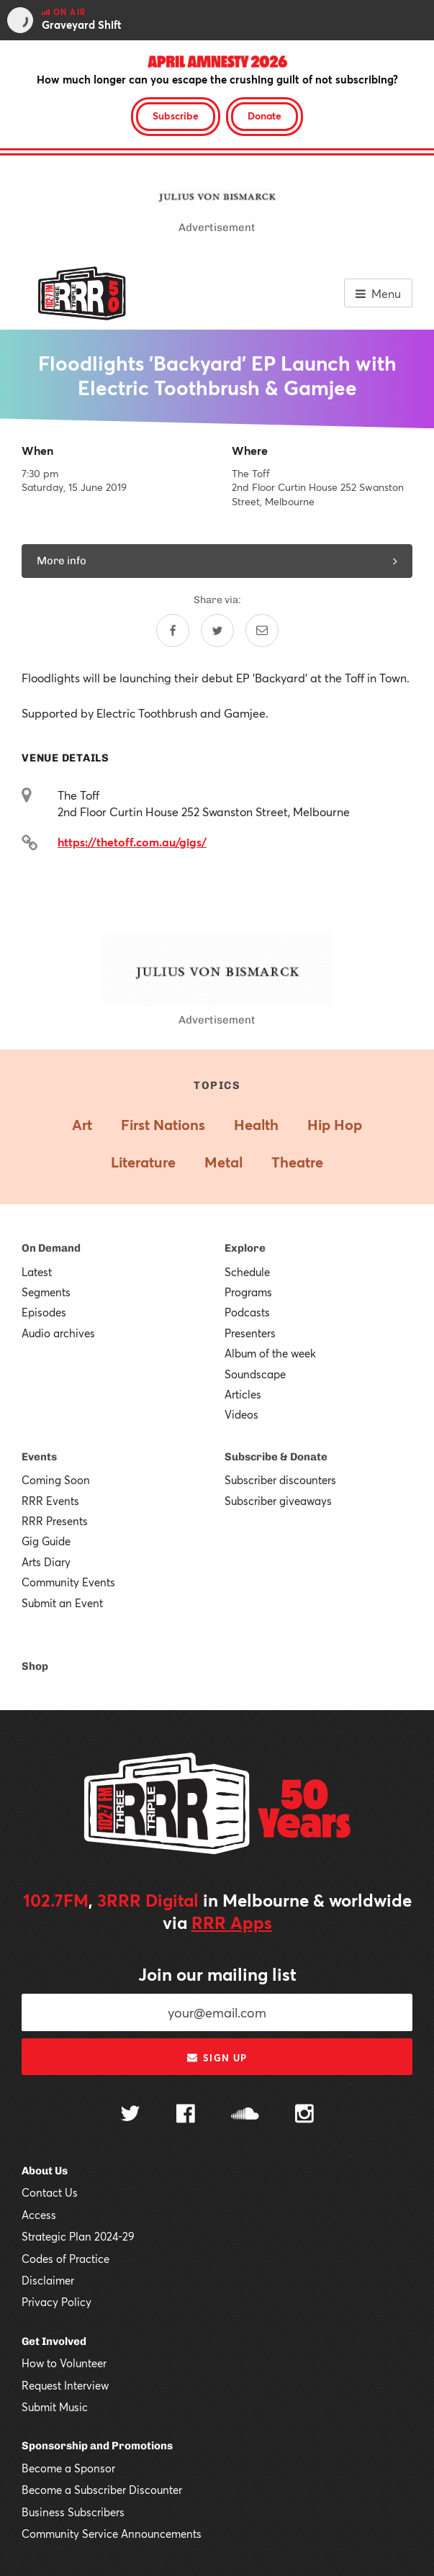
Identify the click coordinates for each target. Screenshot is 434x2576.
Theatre (297, 1162)
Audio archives (58, 1333)
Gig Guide (46, 1541)
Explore (245, 1248)
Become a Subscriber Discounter (102, 2489)
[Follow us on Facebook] (185, 2115)
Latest (37, 1272)
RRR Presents (55, 1521)
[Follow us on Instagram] (304, 2115)
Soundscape (255, 1374)
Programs (248, 1292)
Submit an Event (62, 1603)
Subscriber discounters (280, 1480)
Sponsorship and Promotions (97, 2445)
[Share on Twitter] (217, 630)
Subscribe (176, 115)
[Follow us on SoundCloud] (245, 2115)
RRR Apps (231, 1922)
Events (39, 1456)
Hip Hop (334, 1124)
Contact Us (50, 2192)
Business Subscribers (73, 2512)
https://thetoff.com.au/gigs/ (132, 841)
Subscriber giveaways (278, 1500)
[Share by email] (262, 630)
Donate (264, 115)
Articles (243, 1394)
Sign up (217, 2057)
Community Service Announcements (112, 2533)
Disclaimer (48, 2280)
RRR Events (50, 1500)
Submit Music (55, 2407)
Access (39, 2214)
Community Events (68, 1582)
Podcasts (247, 1312)
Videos (241, 1414)
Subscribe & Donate (276, 1456)
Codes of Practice (65, 2258)
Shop (35, 1666)
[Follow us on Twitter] (130, 2115)
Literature (143, 1162)
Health (256, 1124)
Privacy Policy (56, 2302)
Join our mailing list (217, 1974)
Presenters (250, 1333)
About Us (45, 2170)
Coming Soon (56, 1480)
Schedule (247, 1272)
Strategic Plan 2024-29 (78, 2236)
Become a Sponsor (68, 2468)
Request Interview (65, 2385)
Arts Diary (46, 1562)
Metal (223, 1162)
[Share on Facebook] (172, 630)
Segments (46, 1292)
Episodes (44, 1312)
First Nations (163, 1124)
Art (82, 1124)
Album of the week (270, 1353)
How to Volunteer (64, 2363)
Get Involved (54, 2341)
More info (217, 560)
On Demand (51, 1248)
